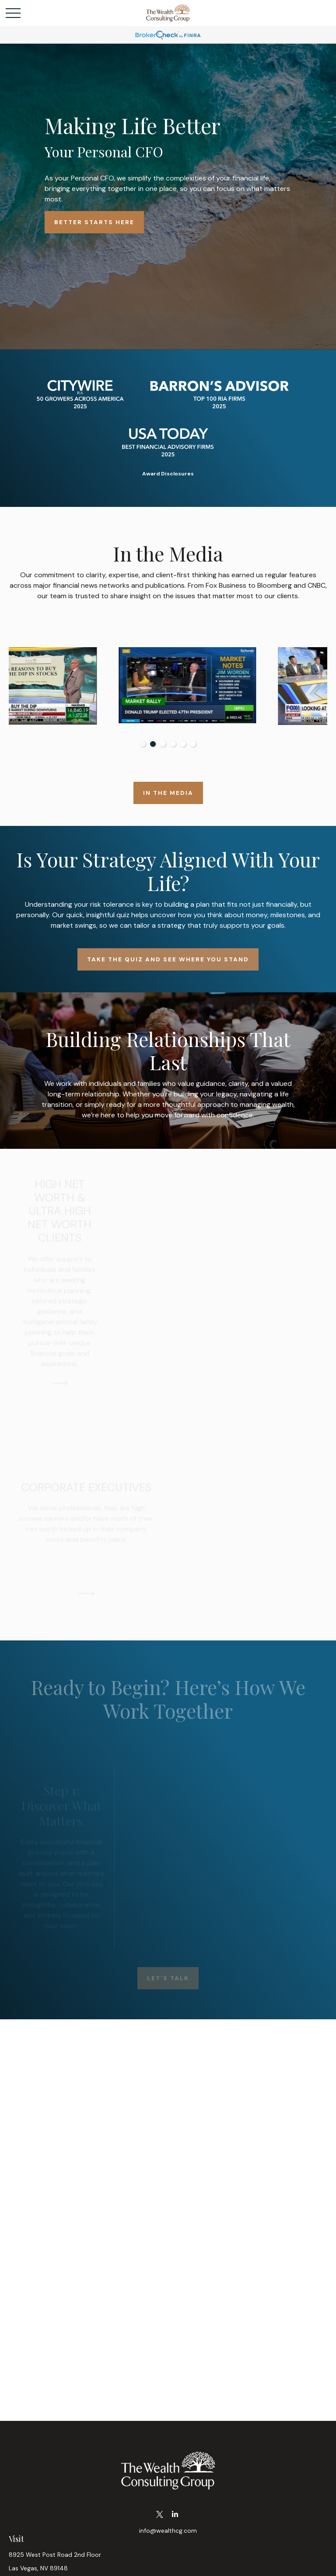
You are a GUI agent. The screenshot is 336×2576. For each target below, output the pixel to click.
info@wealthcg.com (168, 2530)
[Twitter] (159, 2515)
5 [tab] (183, 744)
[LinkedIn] (175, 2515)
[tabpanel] (88, 685)
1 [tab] (143, 744)
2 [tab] (153, 744)
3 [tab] (163, 744)
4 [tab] (173, 744)
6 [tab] (193, 744)
